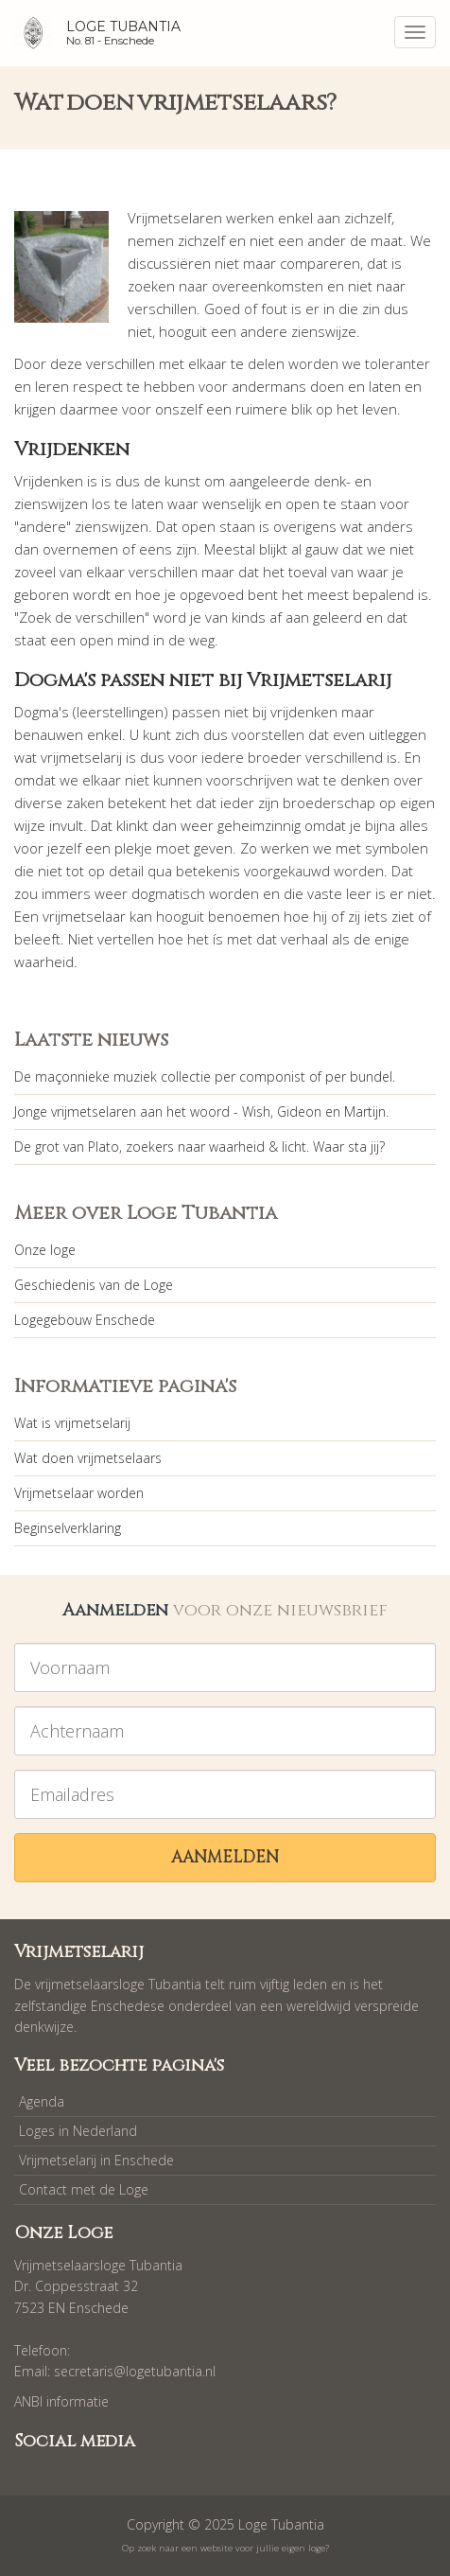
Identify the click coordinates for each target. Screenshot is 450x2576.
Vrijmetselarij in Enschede (96, 2160)
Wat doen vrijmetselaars (88, 1458)
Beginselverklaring (67, 1528)
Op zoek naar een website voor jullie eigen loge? (225, 2548)
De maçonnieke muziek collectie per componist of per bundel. (204, 1076)
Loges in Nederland (78, 2131)
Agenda (41, 2101)
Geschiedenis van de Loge (93, 1285)
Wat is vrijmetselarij (72, 1423)
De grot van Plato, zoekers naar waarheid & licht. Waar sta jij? (199, 1147)
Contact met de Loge (83, 2189)
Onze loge (45, 1250)
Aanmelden (225, 1857)
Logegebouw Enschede (84, 1320)
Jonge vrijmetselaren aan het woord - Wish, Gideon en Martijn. (201, 1111)
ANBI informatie (61, 2401)
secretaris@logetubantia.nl (135, 2371)
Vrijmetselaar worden (79, 1493)
